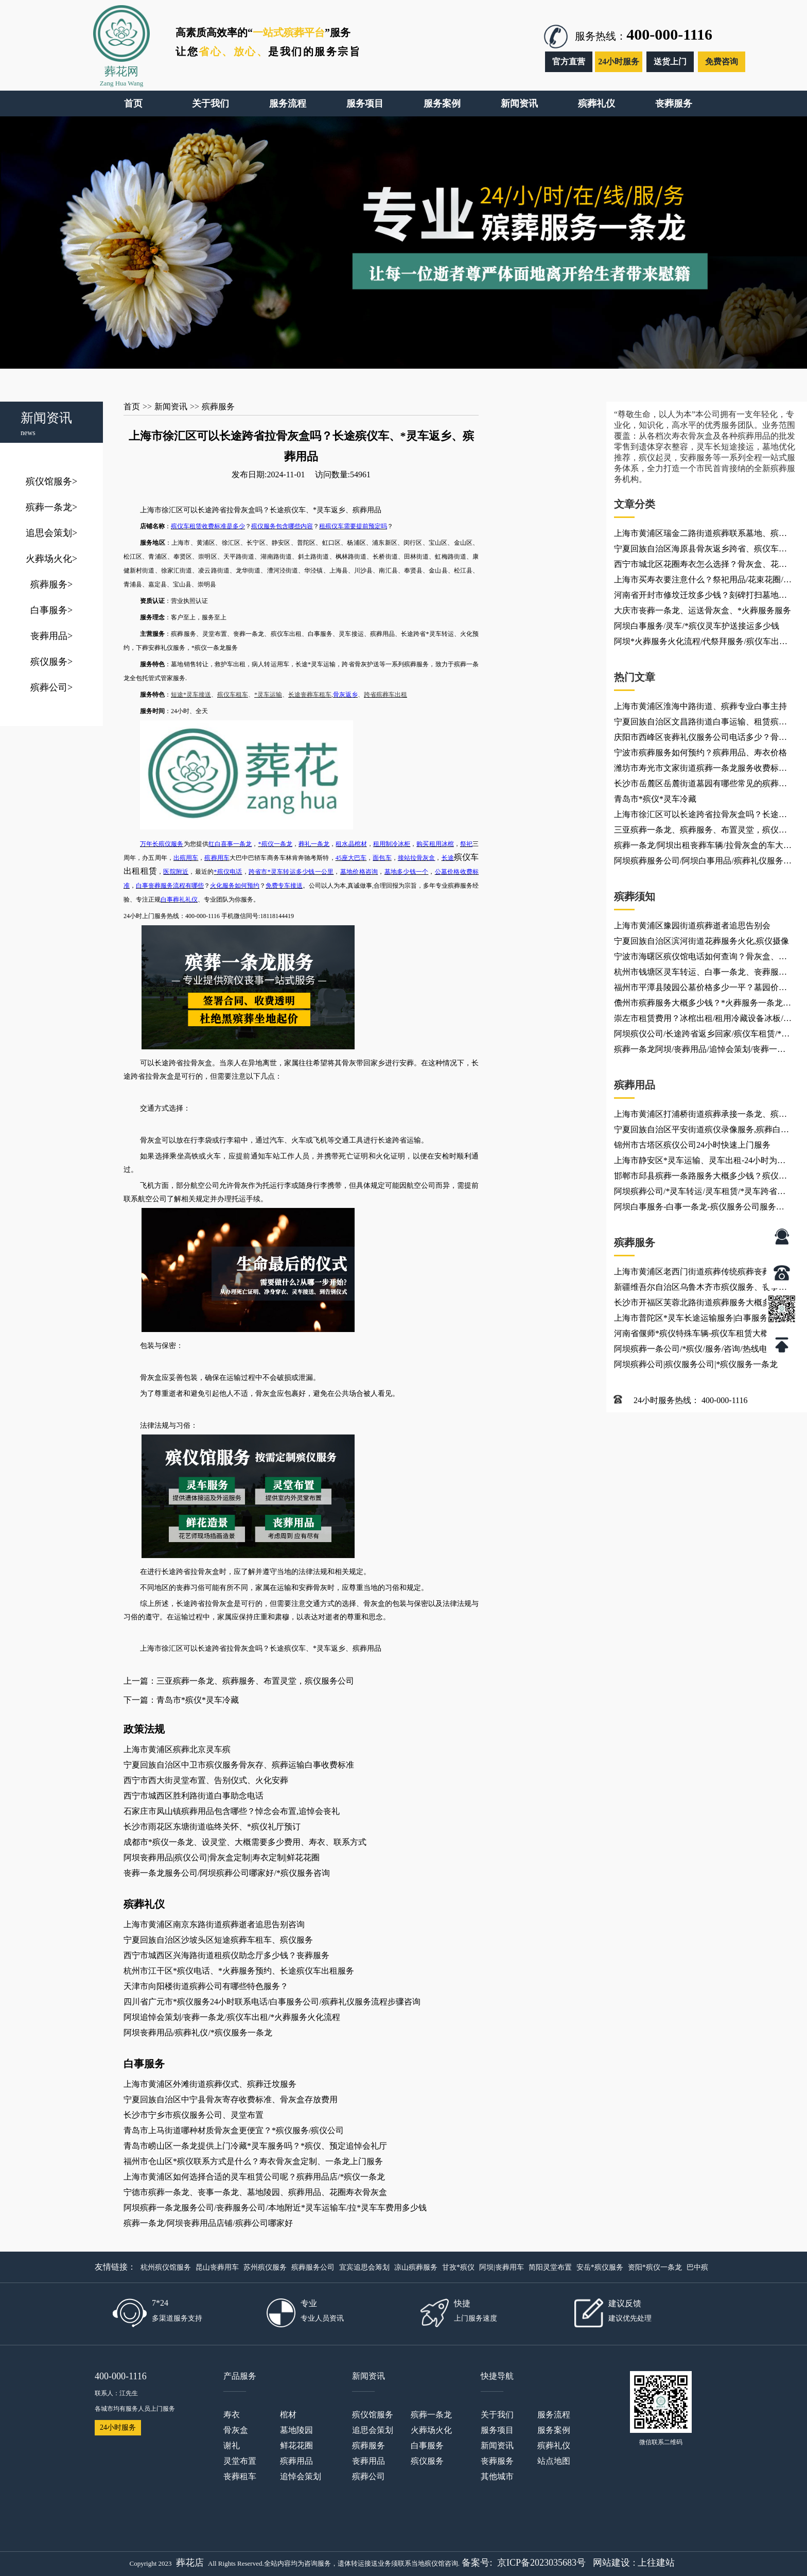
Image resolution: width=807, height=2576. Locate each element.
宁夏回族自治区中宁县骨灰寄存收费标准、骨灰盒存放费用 (231, 2099)
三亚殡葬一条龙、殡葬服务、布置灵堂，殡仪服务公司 (700, 831)
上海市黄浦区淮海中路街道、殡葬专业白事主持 (700, 706)
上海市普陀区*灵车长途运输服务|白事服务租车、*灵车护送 (695, 1319)
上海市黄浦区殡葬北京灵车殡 (177, 1749)
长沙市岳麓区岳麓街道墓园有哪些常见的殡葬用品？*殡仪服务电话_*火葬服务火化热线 (700, 785)
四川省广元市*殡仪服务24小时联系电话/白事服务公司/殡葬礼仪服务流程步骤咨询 (272, 2001)
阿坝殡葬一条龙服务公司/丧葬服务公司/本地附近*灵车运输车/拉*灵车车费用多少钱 (275, 2207)
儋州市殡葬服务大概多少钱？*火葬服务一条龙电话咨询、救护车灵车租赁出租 (702, 1004)
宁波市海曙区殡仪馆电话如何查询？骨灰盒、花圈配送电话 (700, 958)
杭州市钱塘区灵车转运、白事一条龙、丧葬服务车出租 (700, 973)
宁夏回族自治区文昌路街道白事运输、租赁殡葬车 (700, 723)
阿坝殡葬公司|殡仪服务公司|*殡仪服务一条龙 (696, 1364)
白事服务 (51, 610)
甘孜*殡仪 (458, 2267)
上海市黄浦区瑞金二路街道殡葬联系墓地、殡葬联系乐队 (700, 535)
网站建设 (611, 2562)
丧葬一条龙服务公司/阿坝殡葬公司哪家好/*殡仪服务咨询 (227, 1873)
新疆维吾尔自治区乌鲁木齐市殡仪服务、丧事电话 (700, 1289)
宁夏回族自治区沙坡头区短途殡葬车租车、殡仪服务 (218, 1939)
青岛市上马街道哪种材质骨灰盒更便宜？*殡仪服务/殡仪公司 (234, 2130)
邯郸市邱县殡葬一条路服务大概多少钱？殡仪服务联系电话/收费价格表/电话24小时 (700, 1177)
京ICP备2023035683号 (541, 2562)
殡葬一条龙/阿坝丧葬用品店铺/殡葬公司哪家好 (208, 2223)
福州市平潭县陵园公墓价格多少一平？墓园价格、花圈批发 (696, 989)
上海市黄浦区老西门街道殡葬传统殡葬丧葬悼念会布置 (700, 1273)
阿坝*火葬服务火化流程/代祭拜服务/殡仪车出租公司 (700, 643)
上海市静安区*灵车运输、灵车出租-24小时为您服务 (699, 1162)
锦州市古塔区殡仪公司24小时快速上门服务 (692, 1144)
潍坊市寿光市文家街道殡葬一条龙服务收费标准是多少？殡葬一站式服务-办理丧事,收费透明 (700, 770)
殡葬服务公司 (313, 2267)
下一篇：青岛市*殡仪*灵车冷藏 (181, 1700)
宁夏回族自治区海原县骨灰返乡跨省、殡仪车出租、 (700, 550)
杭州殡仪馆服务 (166, 2267)
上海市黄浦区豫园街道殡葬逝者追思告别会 (692, 925)
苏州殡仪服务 (265, 2267)
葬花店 (190, 2562)
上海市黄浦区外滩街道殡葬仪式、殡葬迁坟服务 (210, 2084)
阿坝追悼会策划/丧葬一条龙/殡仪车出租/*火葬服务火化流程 (232, 2017)
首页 (132, 406)
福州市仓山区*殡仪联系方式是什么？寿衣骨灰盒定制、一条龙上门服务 (253, 2161)
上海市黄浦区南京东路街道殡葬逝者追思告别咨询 (214, 1924)
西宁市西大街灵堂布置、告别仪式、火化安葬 (206, 1780)
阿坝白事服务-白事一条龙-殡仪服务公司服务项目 (699, 1208)
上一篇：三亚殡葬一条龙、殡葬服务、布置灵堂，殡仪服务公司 (239, 1680)
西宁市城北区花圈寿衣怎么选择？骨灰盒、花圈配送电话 (700, 566)
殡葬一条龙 (51, 507)
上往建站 (656, 2562)
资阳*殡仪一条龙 (655, 2267)
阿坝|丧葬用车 (501, 2267)
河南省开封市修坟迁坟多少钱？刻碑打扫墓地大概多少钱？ (700, 597)
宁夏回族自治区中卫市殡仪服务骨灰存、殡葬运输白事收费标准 (239, 1764)
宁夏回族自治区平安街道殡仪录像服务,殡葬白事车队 (701, 1131)
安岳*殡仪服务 (599, 2267)
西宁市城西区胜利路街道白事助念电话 (194, 1795)
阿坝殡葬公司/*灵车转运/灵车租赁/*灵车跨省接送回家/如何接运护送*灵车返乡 (699, 1193)
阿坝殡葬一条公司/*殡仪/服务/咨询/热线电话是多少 (699, 1350)
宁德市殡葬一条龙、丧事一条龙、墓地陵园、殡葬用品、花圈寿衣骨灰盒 (255, 2192)
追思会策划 (51, 533)
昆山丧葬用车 (217, 2267)
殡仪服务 (51, 661)
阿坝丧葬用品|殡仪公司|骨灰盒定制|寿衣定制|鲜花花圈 (222, 1857)
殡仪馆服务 (51, 481)
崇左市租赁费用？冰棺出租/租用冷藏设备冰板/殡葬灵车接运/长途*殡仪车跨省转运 (703, 1020)
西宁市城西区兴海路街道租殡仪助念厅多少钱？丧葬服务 (226, 1955)
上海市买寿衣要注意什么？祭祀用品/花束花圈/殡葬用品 (703, 581)
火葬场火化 (51, 559)
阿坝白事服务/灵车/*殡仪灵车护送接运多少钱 (696, 625)
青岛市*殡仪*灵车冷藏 (655, 798)
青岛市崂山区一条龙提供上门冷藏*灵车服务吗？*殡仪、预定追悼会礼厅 (255, 2145)
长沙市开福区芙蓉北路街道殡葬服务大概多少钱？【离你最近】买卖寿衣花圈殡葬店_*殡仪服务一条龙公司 (700, 1304)
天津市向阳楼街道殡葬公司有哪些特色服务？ (206, 1986)
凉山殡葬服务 (415, 2267)
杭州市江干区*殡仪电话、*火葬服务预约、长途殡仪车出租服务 (239, 1970)
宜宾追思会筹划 (364, 2267)
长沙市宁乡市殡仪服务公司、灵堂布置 (194, 2115)
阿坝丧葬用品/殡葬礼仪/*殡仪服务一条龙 (198, 2032)
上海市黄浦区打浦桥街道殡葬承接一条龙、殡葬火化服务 (700, 1116)
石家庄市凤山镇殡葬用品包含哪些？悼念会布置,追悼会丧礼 (232, 1811)
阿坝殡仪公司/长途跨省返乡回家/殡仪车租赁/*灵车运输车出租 (702, 1035)
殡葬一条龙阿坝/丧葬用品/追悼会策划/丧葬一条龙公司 (699, 1051)
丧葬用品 (51, 636)
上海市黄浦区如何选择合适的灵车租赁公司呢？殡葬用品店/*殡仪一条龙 (254, 2176)
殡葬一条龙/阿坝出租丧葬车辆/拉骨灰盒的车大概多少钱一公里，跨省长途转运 (703, 847)
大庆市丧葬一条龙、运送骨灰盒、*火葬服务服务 (702, 610)
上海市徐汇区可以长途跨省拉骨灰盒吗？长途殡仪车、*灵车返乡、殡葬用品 (700, 816)
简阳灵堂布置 (550, 2267)
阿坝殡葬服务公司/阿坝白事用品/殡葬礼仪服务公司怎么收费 (703, 862)
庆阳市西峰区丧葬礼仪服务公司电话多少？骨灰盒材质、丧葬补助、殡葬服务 (700, 739)
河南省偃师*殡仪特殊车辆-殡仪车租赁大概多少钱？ (699, 1335)
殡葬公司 (51, 687)
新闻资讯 (170, 406)
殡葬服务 (51, 584)
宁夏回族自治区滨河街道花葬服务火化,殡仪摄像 (701, 941)
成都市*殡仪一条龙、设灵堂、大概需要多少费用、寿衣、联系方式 (245, 1842)
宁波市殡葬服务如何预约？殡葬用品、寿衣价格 (700, 752)
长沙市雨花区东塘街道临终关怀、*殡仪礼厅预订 (212, 1826)
